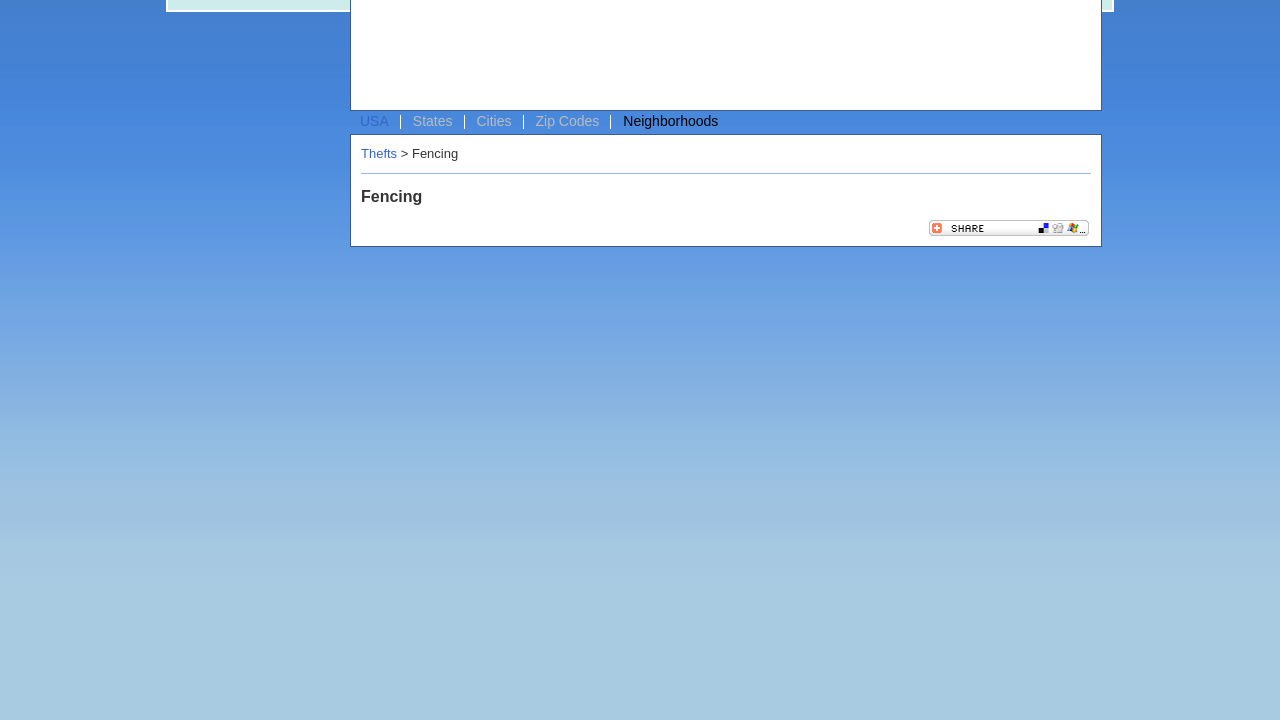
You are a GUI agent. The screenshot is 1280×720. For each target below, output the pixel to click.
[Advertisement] (721, 56)
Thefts (379, 153)
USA (374, 121)
